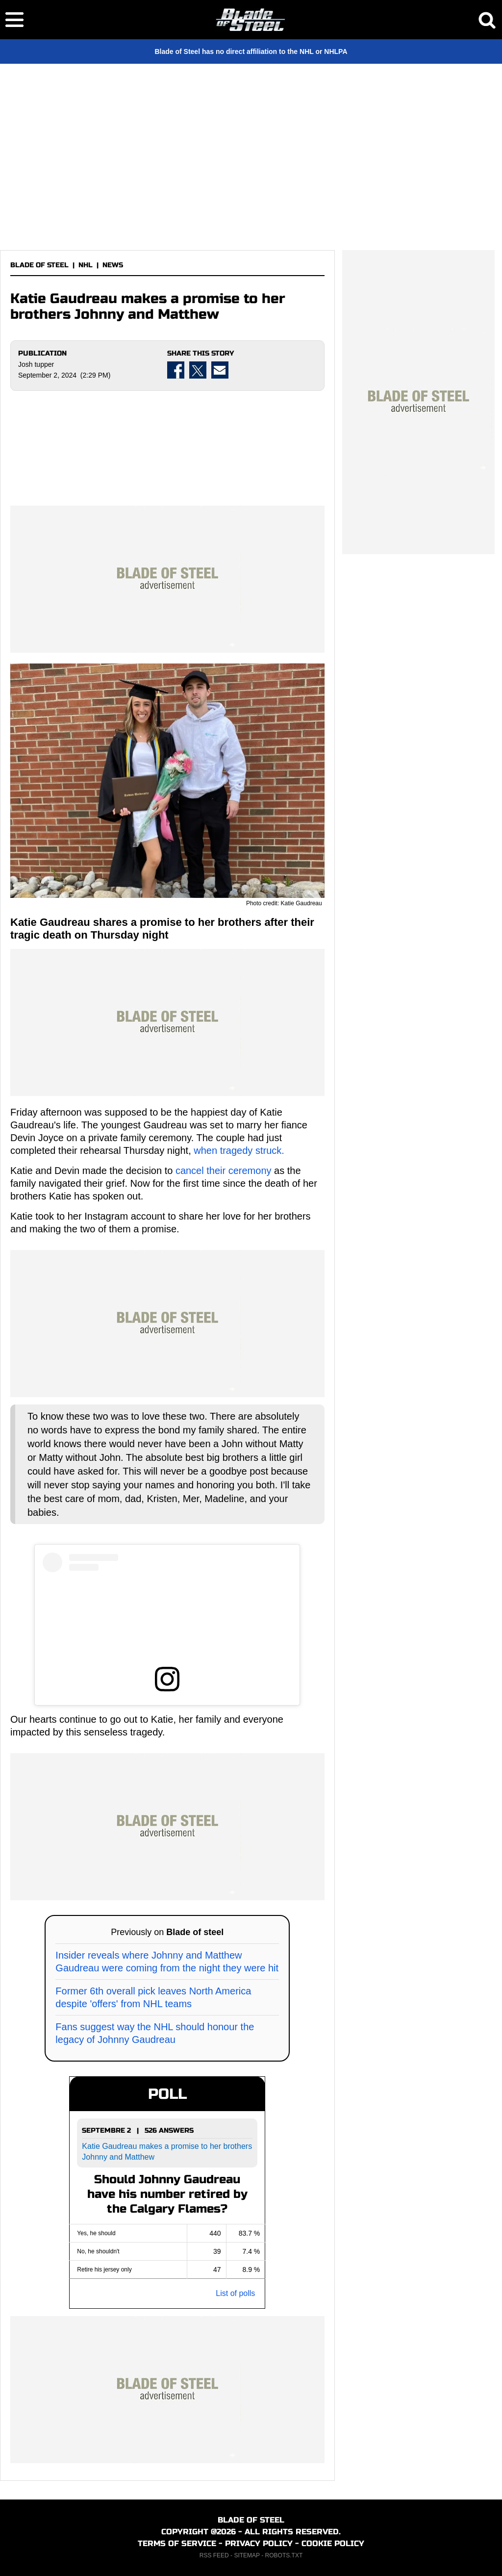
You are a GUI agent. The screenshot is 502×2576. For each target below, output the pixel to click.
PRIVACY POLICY (259, 2543)
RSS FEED (214, 2555)
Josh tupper (36, 364)
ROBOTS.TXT (284, 2555)
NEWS (112, 265)
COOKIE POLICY (332, 2543)
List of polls (235, 2293)
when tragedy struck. (239, 1150)
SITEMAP (246, 2555)
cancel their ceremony (225, 1170)
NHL (85, 265)
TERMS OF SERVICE (177, 2543)
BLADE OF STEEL (39, 265)
